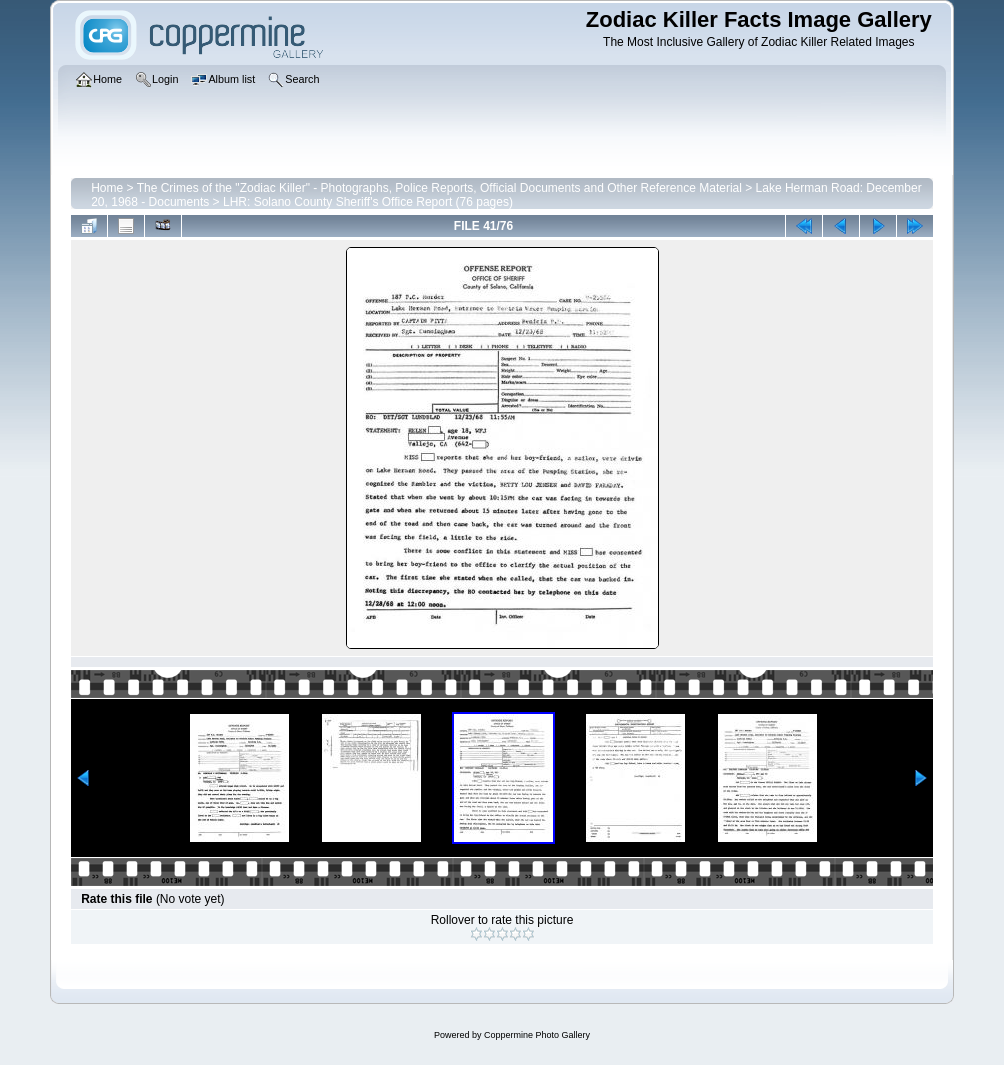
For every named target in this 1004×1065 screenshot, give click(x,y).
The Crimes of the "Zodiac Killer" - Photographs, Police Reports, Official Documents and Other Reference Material (439, 188)
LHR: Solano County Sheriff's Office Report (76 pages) (368, 202)
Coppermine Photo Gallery (537, 1035)
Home (107, 188)
